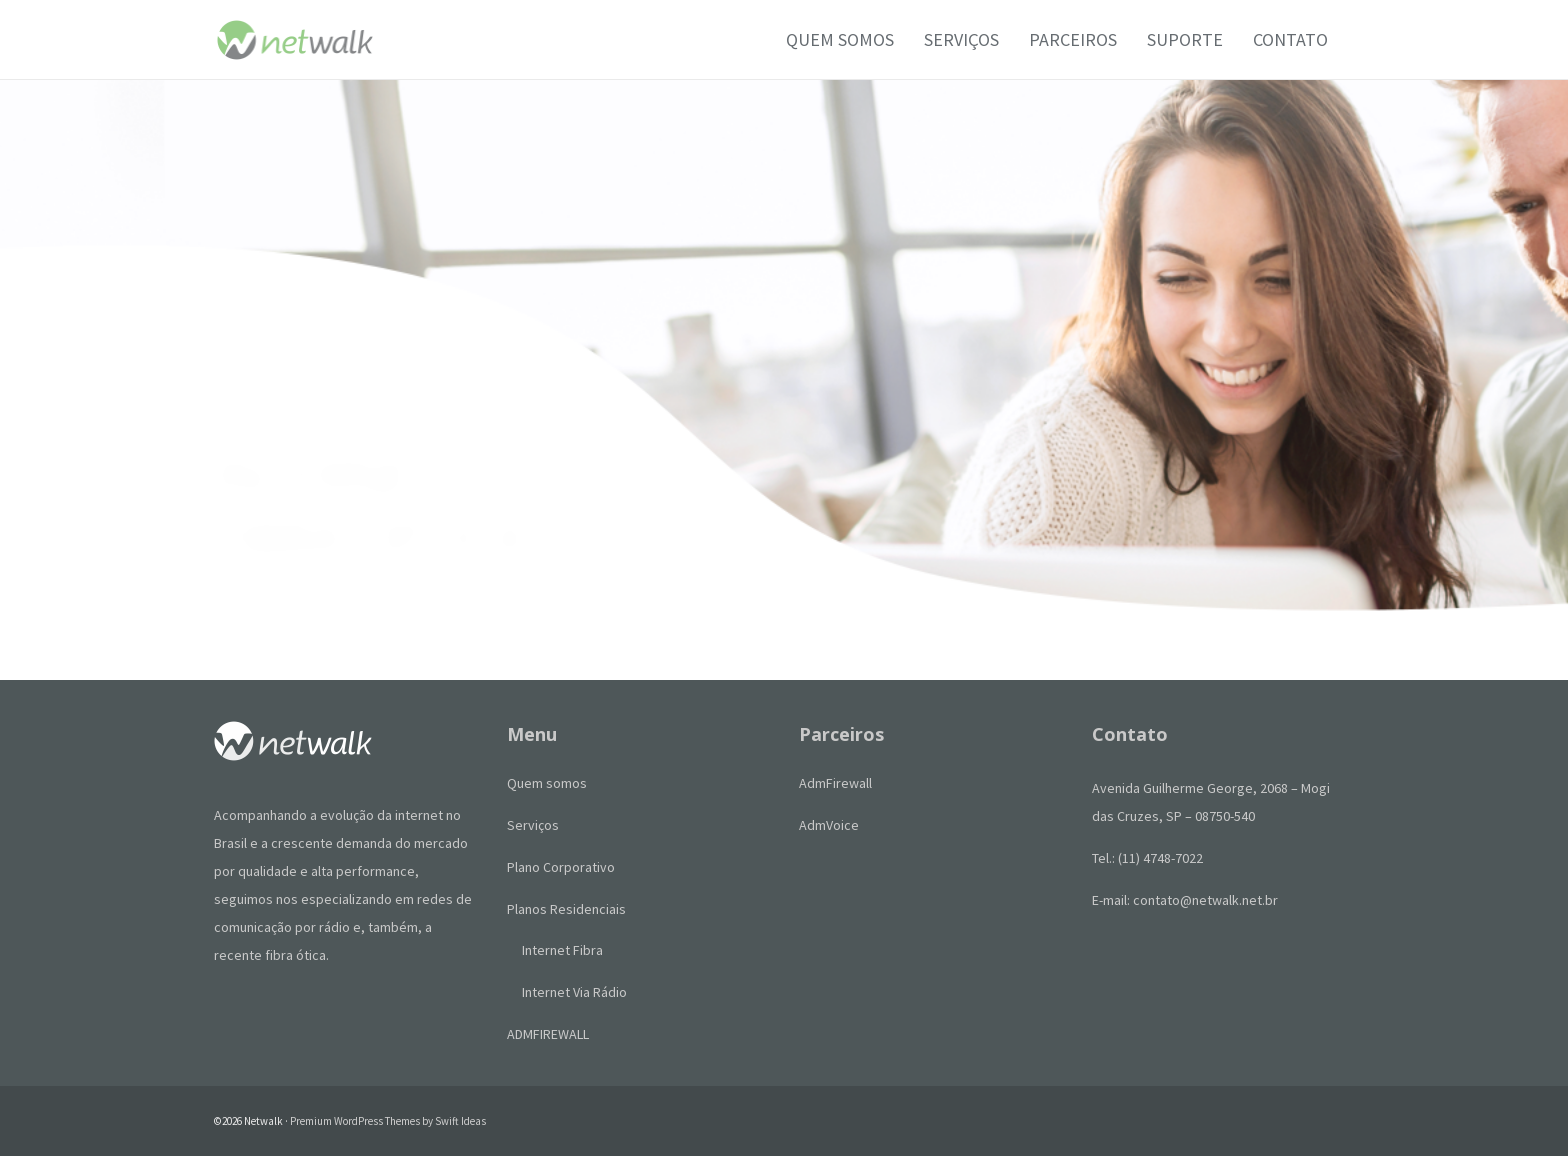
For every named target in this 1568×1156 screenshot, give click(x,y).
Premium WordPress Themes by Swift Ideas (388, 1121)
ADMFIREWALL (548, 1034)
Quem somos (547, 783)
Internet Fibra (562, 950)
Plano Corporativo (561, 867)
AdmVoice (829, 825)
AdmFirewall (835, 783)
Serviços (533, 825)
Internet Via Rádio (574, 992)
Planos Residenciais (566, 909)
